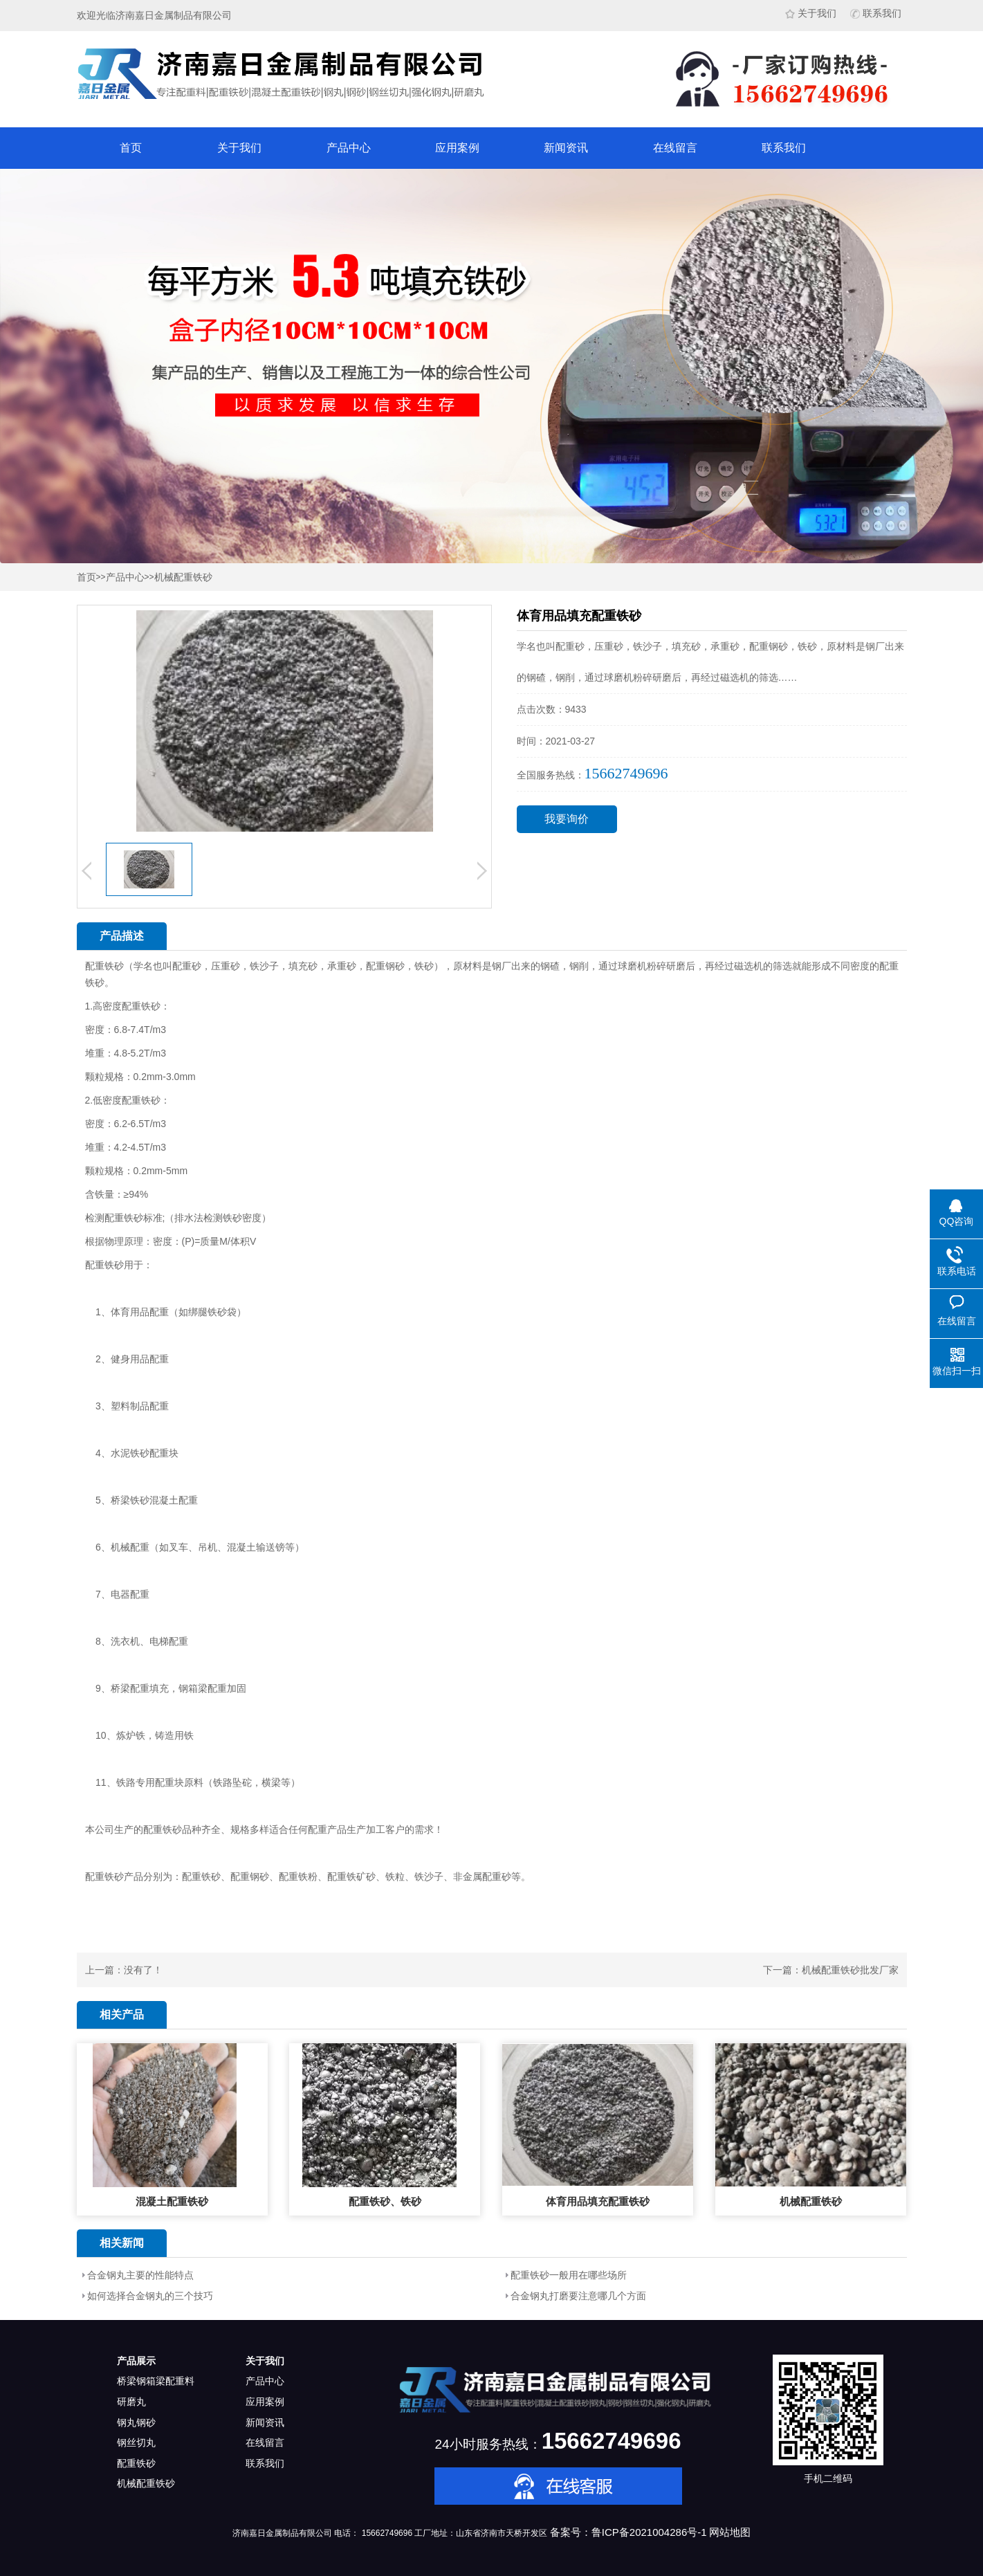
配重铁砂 (136, 2463)
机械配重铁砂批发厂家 (850, 1969)
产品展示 (136, 2360)
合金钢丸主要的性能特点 (140, 2275)
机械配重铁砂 (183, 577)
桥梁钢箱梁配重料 (155, 2380)
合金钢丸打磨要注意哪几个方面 (578, 2295)
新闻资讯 (566, 148)
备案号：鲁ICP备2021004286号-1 (628, 2532)
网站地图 (730, 2532)
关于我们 (810, 13)
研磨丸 (131, 2401)
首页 (131, 148)
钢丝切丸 (136, 2442)
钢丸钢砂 (136, 2422)
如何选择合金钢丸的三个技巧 (150, 2295)
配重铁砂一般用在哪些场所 (569, 2275)
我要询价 (566, 819)
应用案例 (457, 148)
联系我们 (875, 13)
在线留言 (675, 148)
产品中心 (349, 148)
